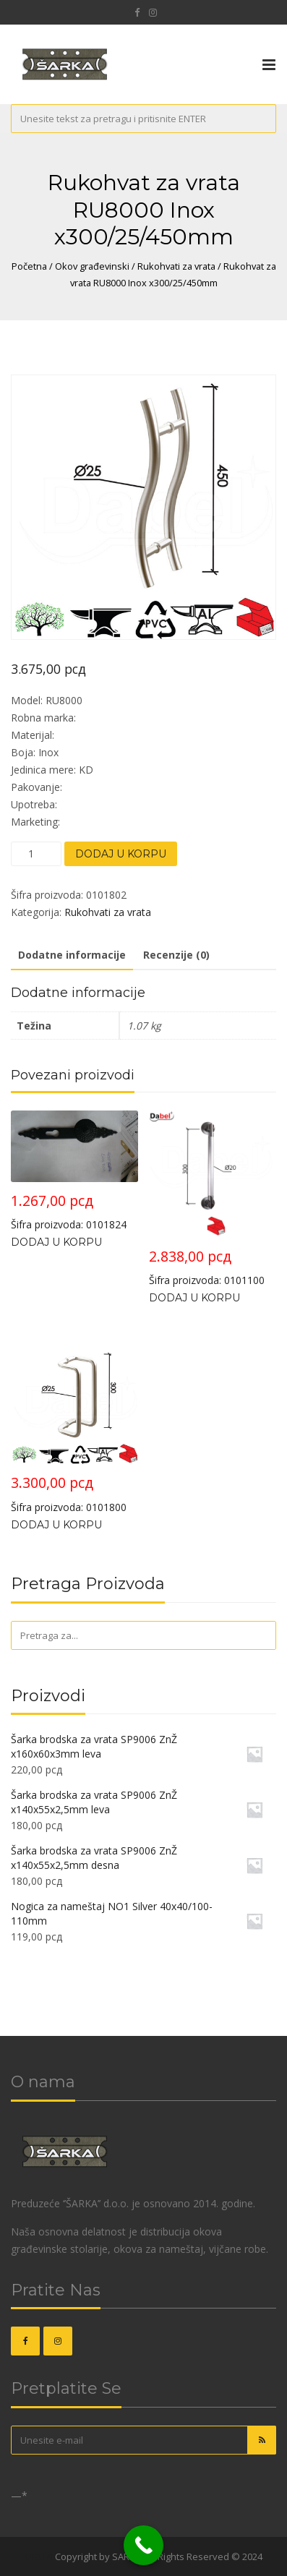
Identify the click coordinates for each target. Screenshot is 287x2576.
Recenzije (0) (176, 955)
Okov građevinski (92, 266)
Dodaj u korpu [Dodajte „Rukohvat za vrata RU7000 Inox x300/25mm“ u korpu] (56, 1525)
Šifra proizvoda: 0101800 (74, 1425)
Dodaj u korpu (120, 853)
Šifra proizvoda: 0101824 (74, 1171)
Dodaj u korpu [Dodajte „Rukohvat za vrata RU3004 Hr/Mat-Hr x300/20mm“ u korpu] (194, 1298)
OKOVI (39, 2556)
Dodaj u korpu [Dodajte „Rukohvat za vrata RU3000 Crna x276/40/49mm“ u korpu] (56, 1242)
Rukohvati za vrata (176, 266)
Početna (29, 266)
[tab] (72, 955)
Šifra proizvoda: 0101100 (212, 1199)
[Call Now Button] (143, 2545)
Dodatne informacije (72, 955)
